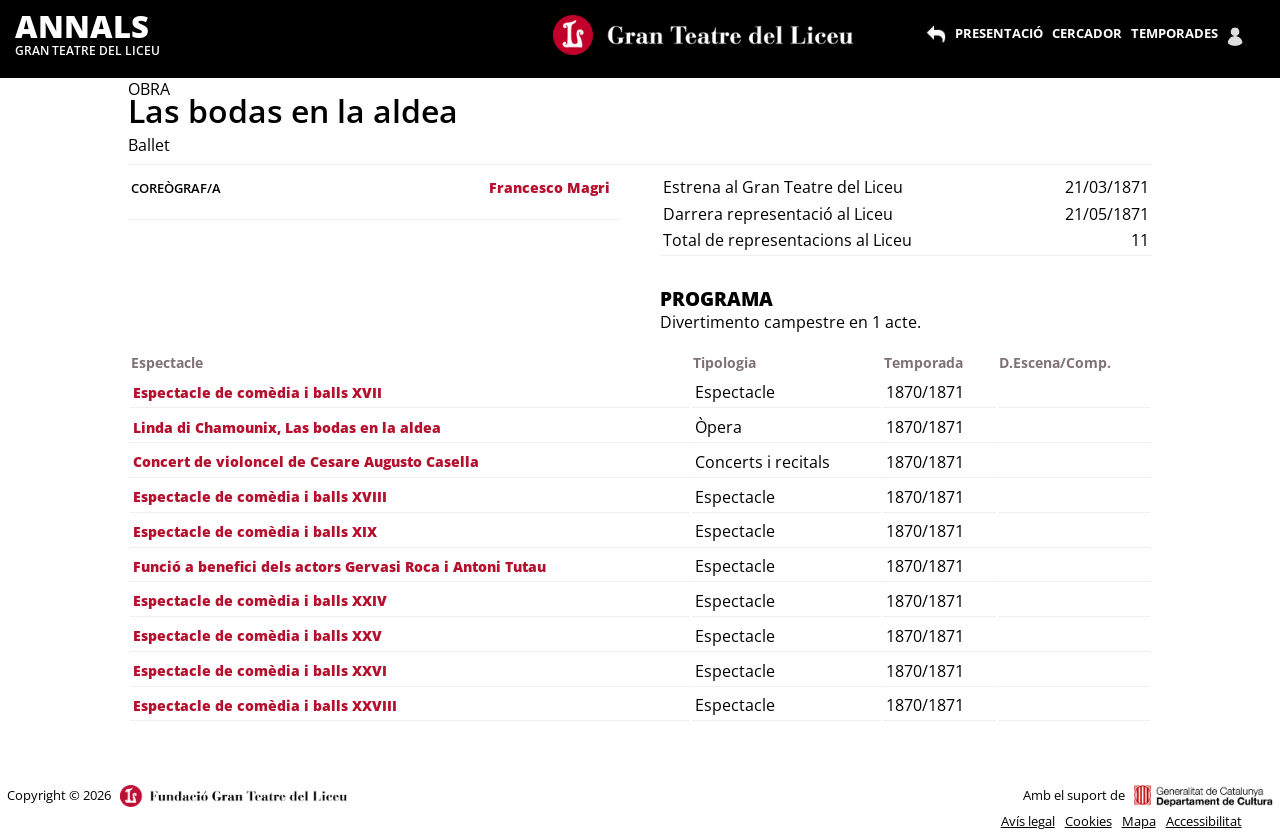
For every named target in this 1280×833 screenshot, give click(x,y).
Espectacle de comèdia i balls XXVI (260, 670)
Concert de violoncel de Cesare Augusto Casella (306, 461)
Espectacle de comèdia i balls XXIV (260, 600)
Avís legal (1028, 821)
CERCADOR (1087, 33)
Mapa (1139, 821)
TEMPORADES (1174, 33)
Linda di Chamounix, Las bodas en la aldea (287, 427)
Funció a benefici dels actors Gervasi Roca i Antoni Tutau (339, 566)
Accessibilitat (1204, 821)
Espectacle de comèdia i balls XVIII (260, 496)
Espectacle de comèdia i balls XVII (257, 392)
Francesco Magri (549, 187)
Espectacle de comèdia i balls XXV (257, 635)
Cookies (1088, 821)
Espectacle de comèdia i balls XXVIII (265, 705)
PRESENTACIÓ (999, 33)
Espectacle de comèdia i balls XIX (255, 531)
